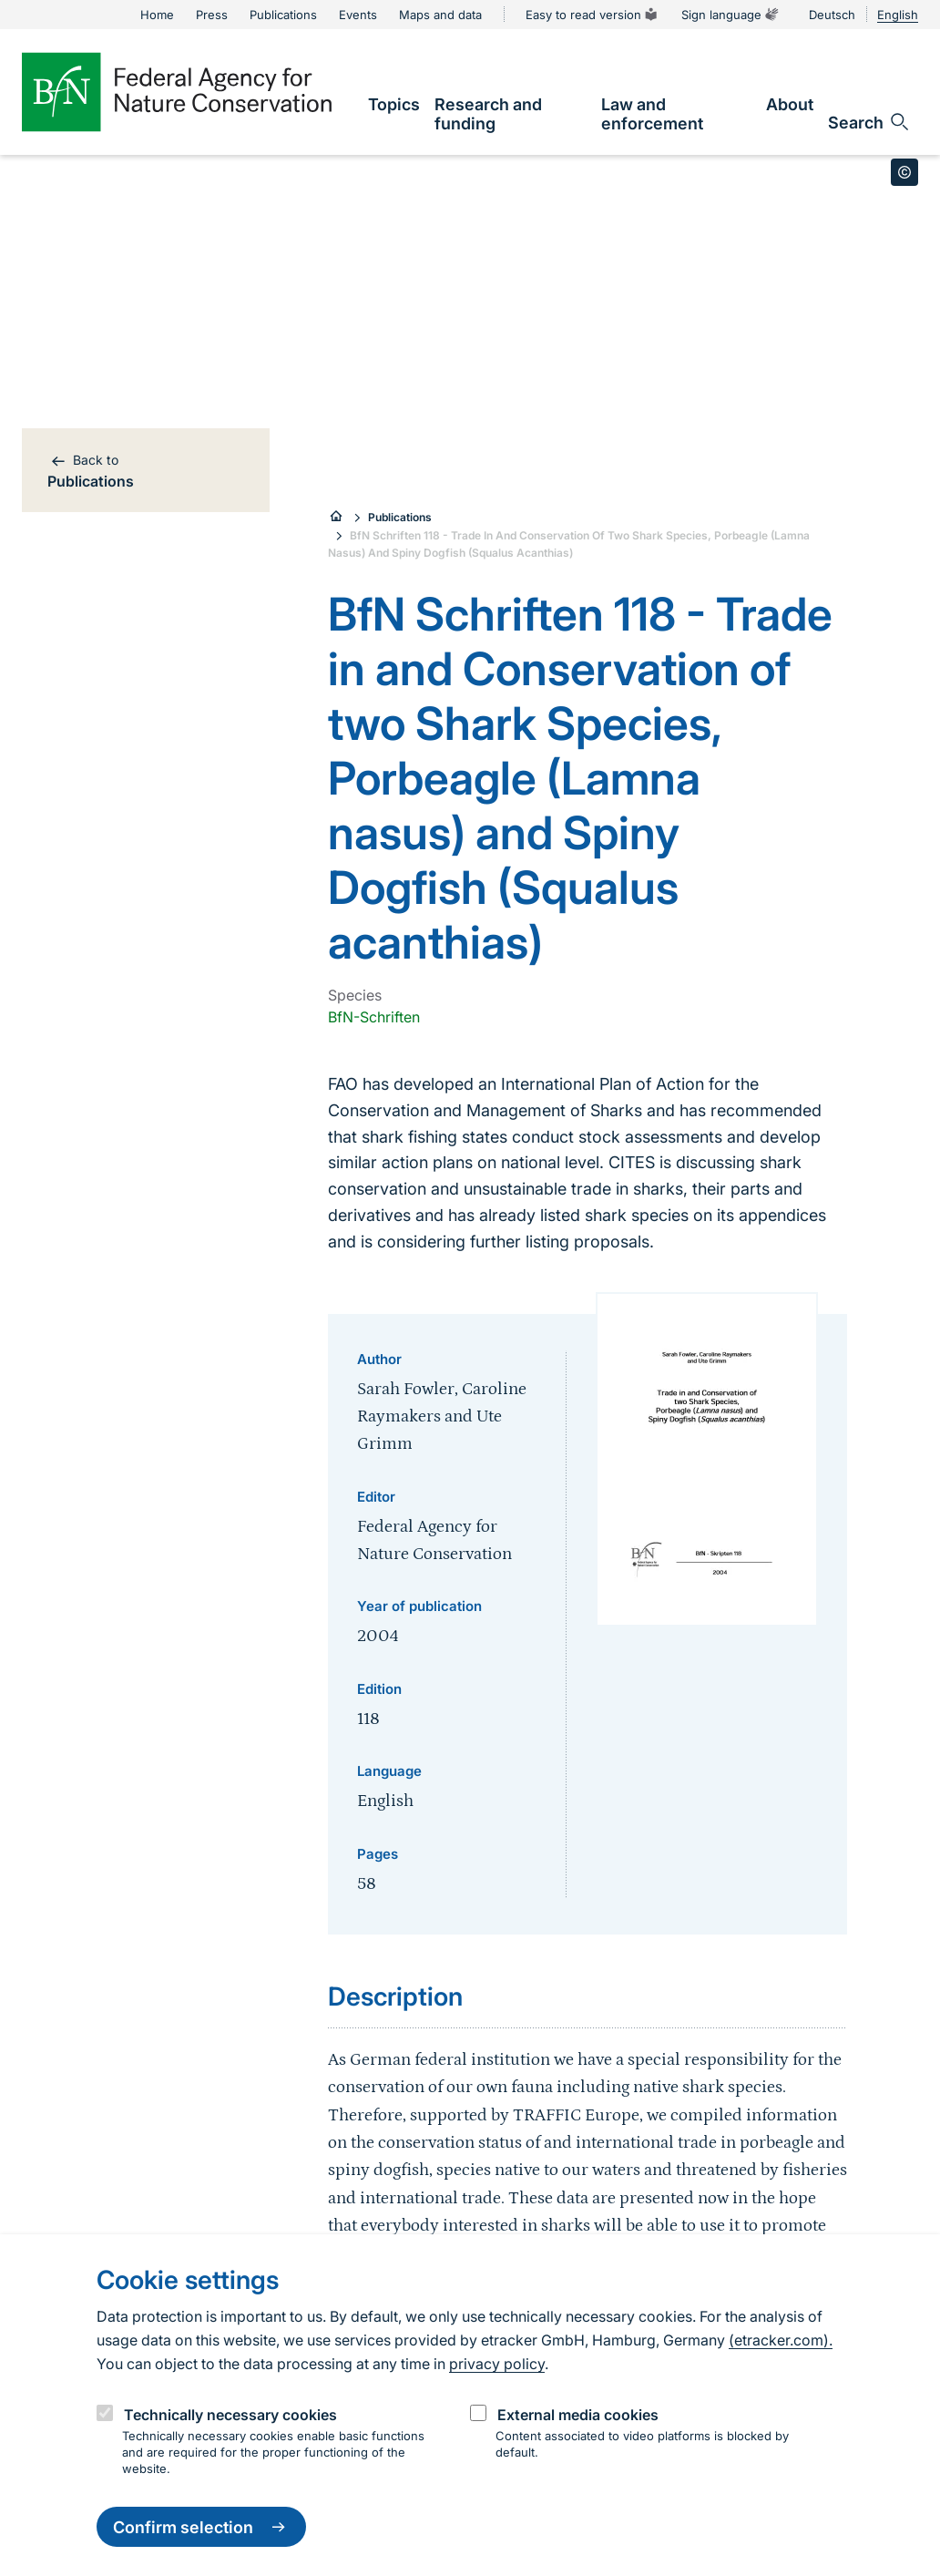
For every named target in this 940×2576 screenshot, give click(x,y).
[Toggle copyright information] (904, 172)
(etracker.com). (781, 2340)
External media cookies (578, 2415)
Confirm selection (201, 2527)
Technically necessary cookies (230, 2415)
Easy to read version (592, 15)
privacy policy (497, 2364)
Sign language (730, 15)
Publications (400, 517)
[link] (394, 104)
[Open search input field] (869, 122)
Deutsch (832, 14)
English (897, 14)
